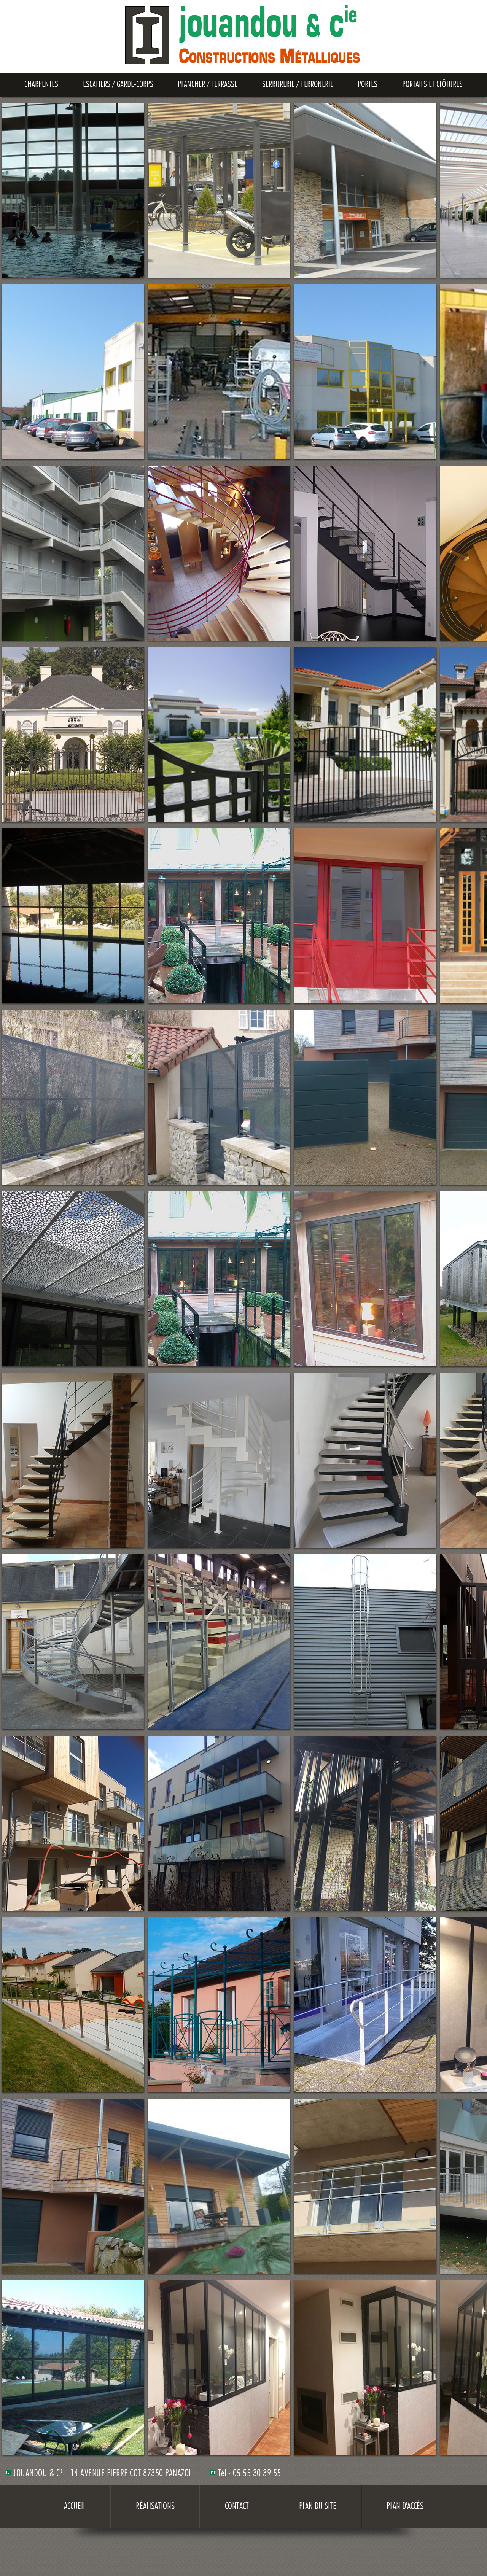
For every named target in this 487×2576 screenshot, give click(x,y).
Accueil (75, 2506)
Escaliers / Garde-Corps (118, 84)
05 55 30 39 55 (257, 2474)
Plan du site (317, 2506)
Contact (237, 2506)
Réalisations (155, 2506)
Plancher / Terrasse (207, 84)
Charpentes (41, 84)
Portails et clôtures (432, 84)
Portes (367, 84)
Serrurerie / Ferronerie (297, 84)
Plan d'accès (405, 2506)
